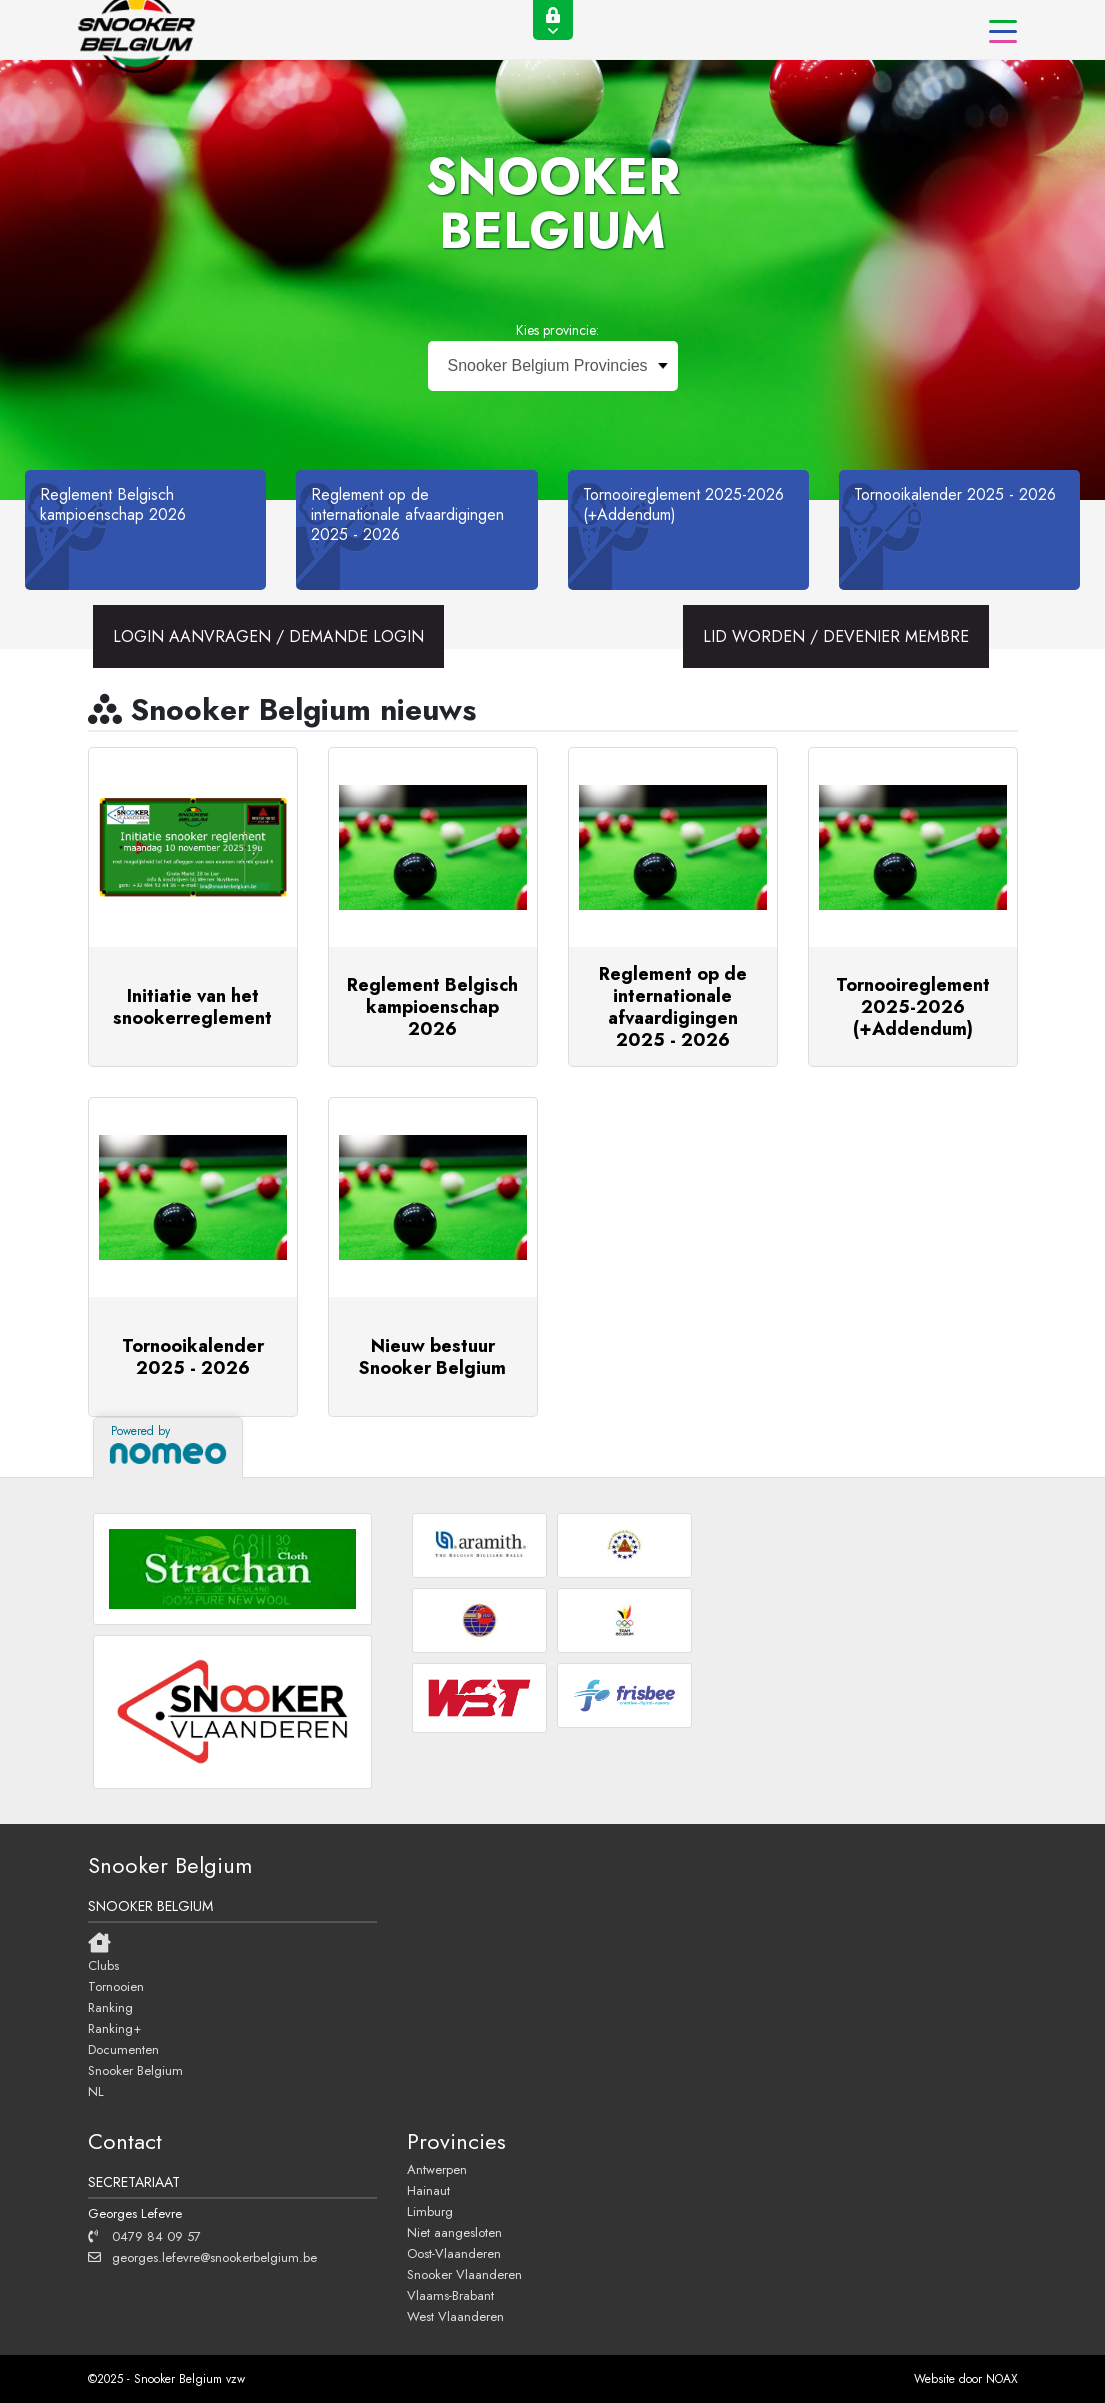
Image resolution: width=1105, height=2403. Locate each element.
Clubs (103, 1965)
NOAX (1002, 2379)
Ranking (110, 2007)
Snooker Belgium (135, 2070)
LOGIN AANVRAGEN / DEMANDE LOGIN (268, 636)
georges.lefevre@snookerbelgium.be (202, 2257)
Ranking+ (114, 2028)
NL (96, 2091)
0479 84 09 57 (144, 2236)
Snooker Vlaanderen (464, 2274)
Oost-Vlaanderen (454, 2253)
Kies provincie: (557, 330)
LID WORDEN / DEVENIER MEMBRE (836, 636)
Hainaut (428, 2190)
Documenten (123, 2049)
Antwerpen (437, 2169)
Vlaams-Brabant (450, 2295)
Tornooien (116, 1986)
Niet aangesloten (454, 2232)
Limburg (430, 2211)
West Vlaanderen (455, 2316)
